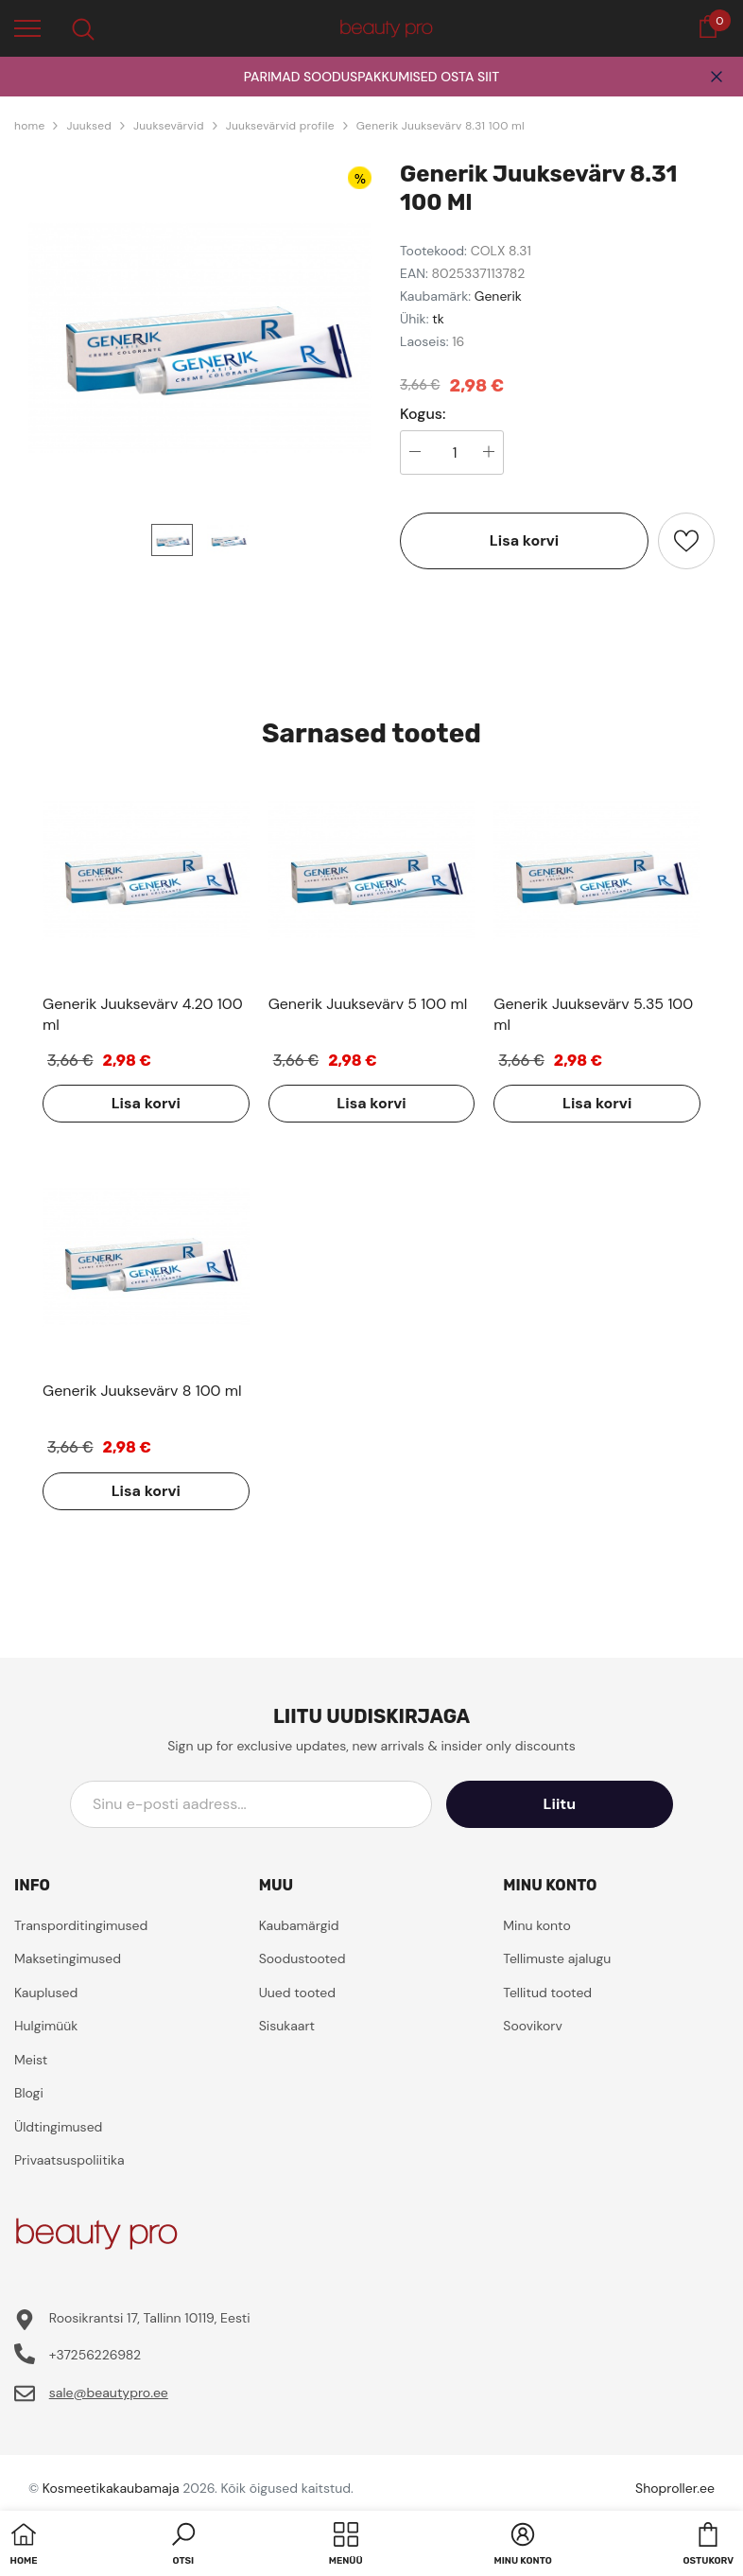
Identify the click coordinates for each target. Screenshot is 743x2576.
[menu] (27, 27)
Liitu (588, 1804)
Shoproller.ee (675, 2488)
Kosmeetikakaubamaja (111, 2488)
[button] (183, 2545)
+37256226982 (95, 2354)
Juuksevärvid (168, 125)
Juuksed (89, 125)
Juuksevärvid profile (280, 125)
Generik (498, 296)
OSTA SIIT (470, 76)
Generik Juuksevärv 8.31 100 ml (440, 125)
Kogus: (423, 414)
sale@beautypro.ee (108, 2392)
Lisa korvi (524, 540)
